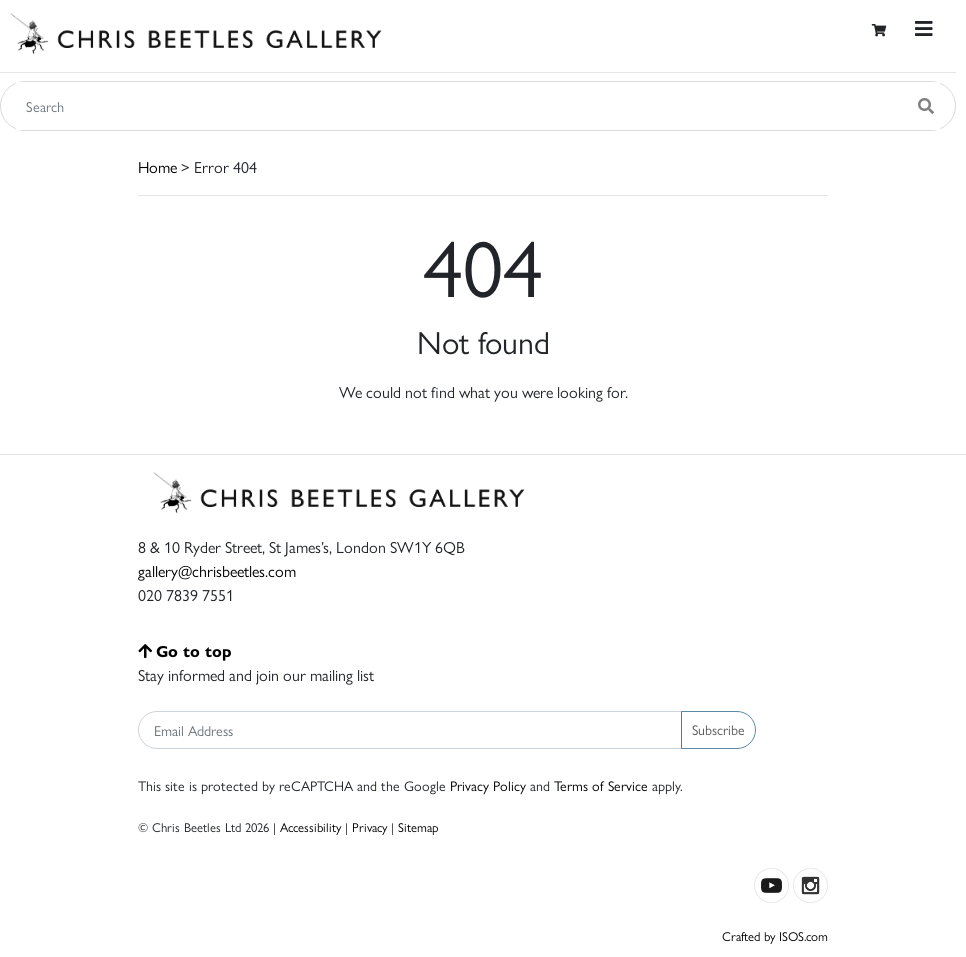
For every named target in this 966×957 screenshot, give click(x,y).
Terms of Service (601, 785)
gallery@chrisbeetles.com (217, 570)
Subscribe (718, 729)
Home (157, 166)
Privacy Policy (488, 785)
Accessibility (310, 826)
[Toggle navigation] (924, 28)
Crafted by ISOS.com (775, 935)
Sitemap (418, 826)
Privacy (369, 826)
